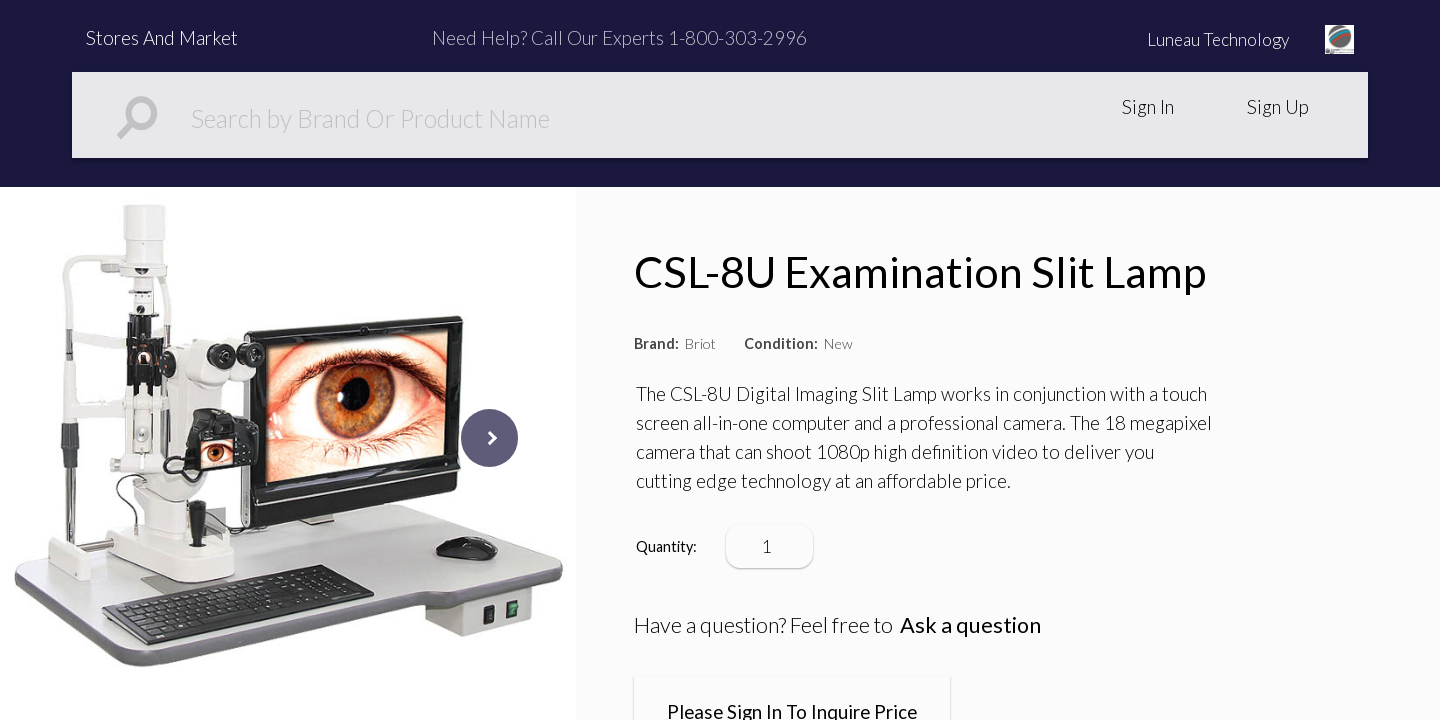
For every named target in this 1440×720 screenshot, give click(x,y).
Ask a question (970, 625)
